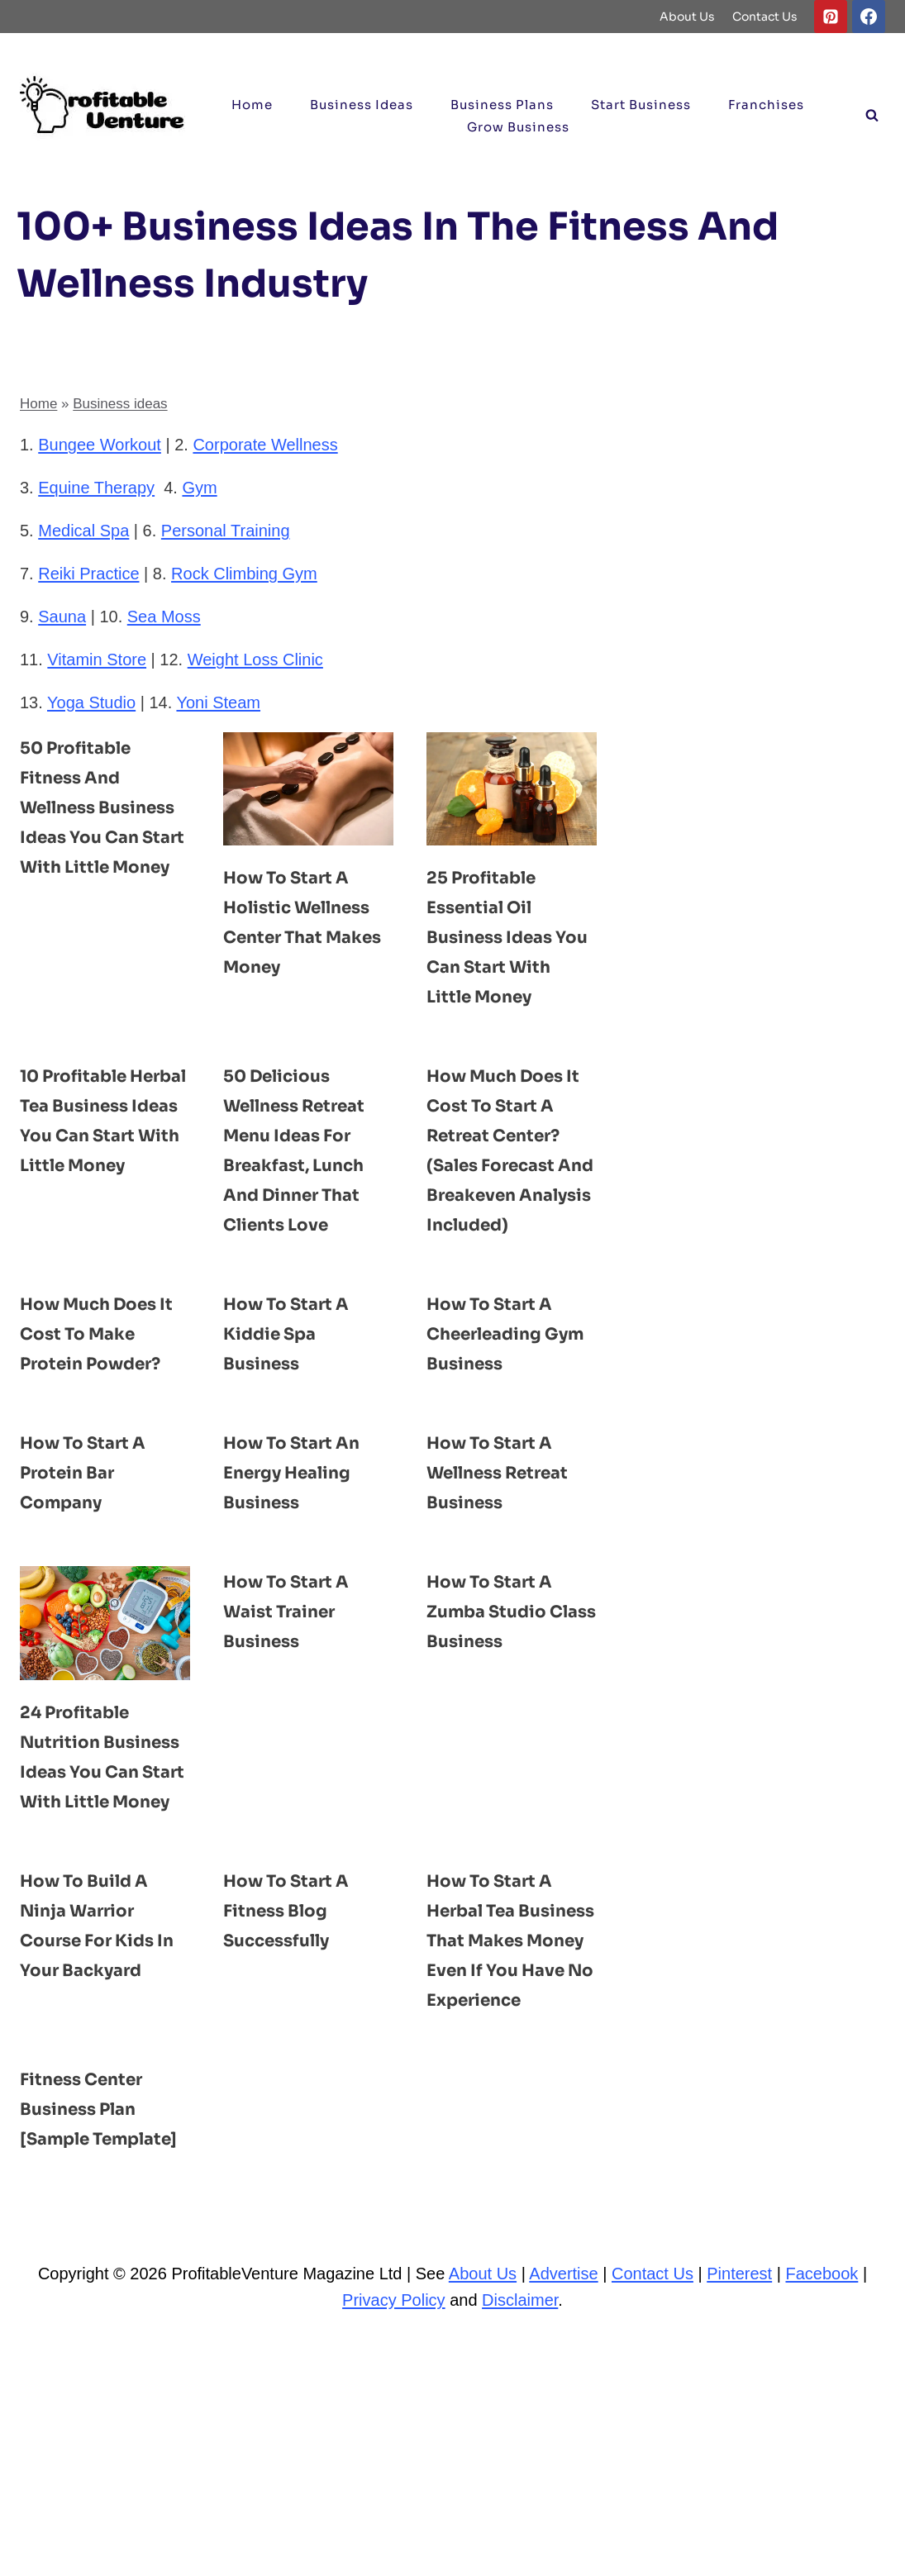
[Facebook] (868, 16)
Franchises (766, 104)
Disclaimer (520, 2538)
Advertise (563, 2511)
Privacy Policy (393, 2538)
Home (252, 104)
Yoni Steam (218, 702)
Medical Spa (83, 530)
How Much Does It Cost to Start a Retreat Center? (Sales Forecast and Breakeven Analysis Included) (510, 1194)
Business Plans (502, 104)
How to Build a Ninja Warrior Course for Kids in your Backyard (99, 2118)
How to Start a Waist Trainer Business (297, 1730)
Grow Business (518, 127)
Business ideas (361, 104)
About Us (687, 16)
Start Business (641, 104)
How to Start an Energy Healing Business (304, 1561)
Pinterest (739, 2511)
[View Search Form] (872, 115)
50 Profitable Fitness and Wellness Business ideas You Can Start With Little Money (95, 836)
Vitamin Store (96, 659)
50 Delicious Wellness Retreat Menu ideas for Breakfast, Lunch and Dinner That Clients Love (307, 1194)
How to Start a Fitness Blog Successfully (297, 2088)
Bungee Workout (99, 445)
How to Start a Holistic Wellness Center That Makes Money (307, 936)
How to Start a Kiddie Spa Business (297, 1392)
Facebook (821, 2511)
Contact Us (765, 16)
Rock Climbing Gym (244, 573)
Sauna (62, 616)
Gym (199, 488)
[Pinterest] (830, 16)
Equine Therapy (96, 488)
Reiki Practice (88, 573)
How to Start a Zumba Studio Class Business (501, 1730)
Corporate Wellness (265, 445)
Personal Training (225, 530)
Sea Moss (164, 616)
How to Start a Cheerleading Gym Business (500, 1392)
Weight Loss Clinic (255, 659)
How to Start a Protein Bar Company (94, 1561)
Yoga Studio (91, 702)
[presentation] (308, 788)
